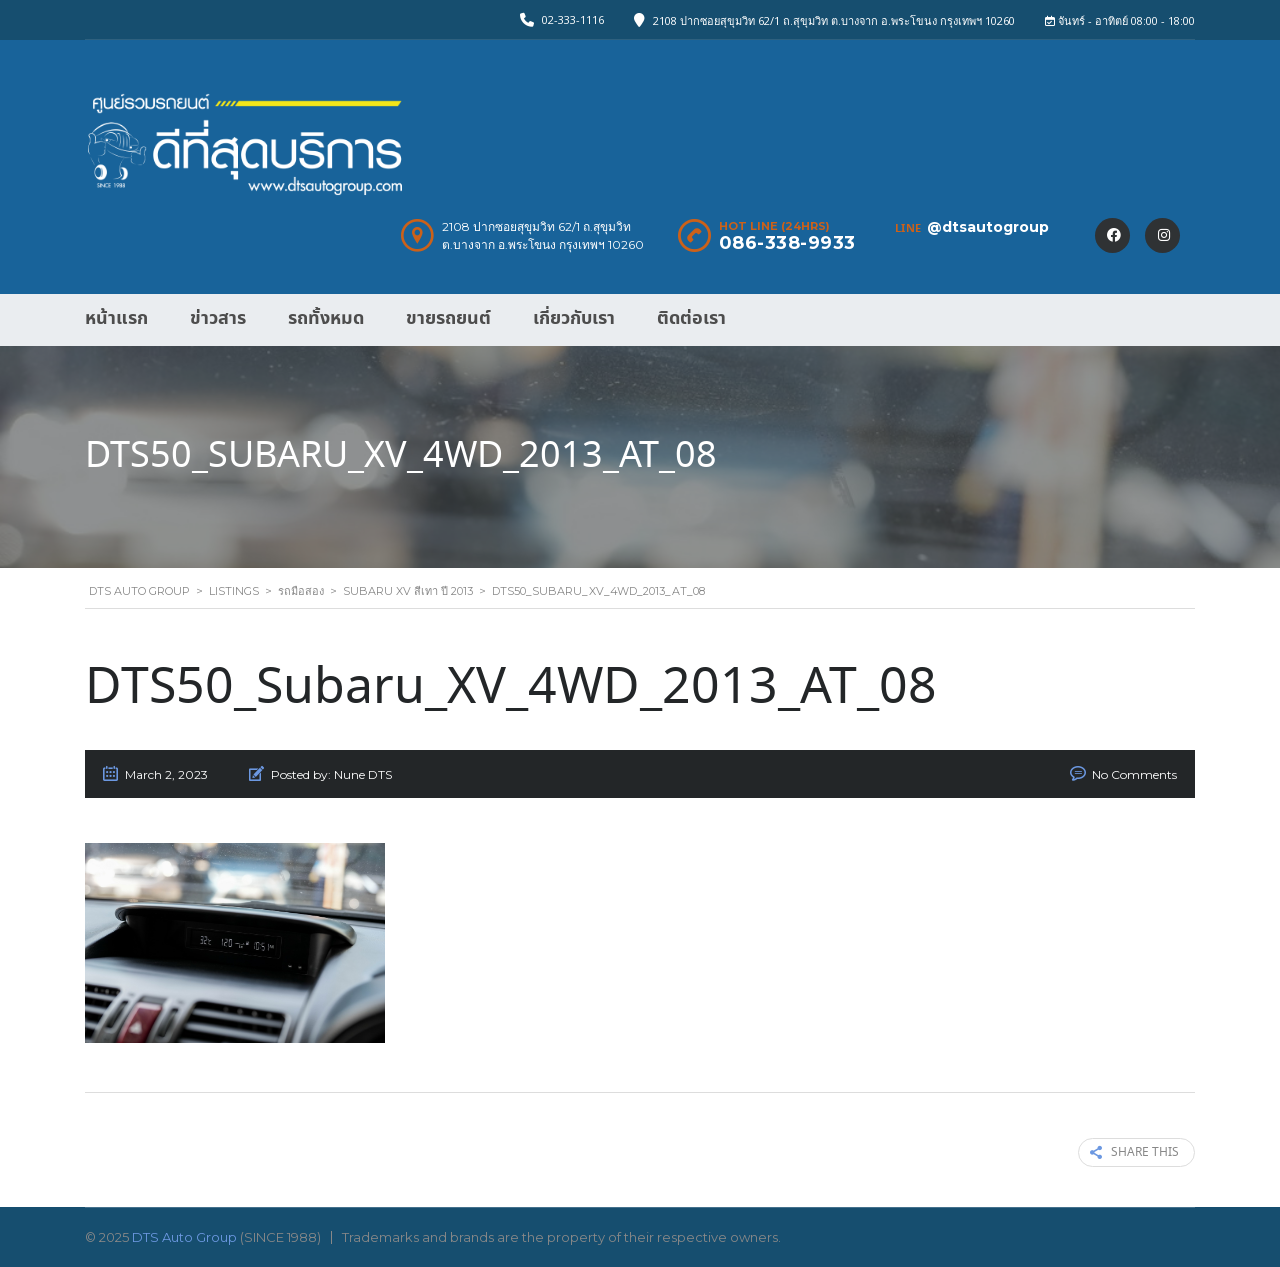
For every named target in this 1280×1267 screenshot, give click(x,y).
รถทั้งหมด (326, 318)
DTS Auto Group (184, 1237)
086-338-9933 (787, 243)
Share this (1134, 1152)
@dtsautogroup (988, 227)
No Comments (1134, 774)
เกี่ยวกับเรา (574, 318)
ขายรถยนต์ (448, 318)
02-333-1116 (573, 19)
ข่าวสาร (218, 318)
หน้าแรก (116, 318)
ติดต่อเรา (691, 318)
